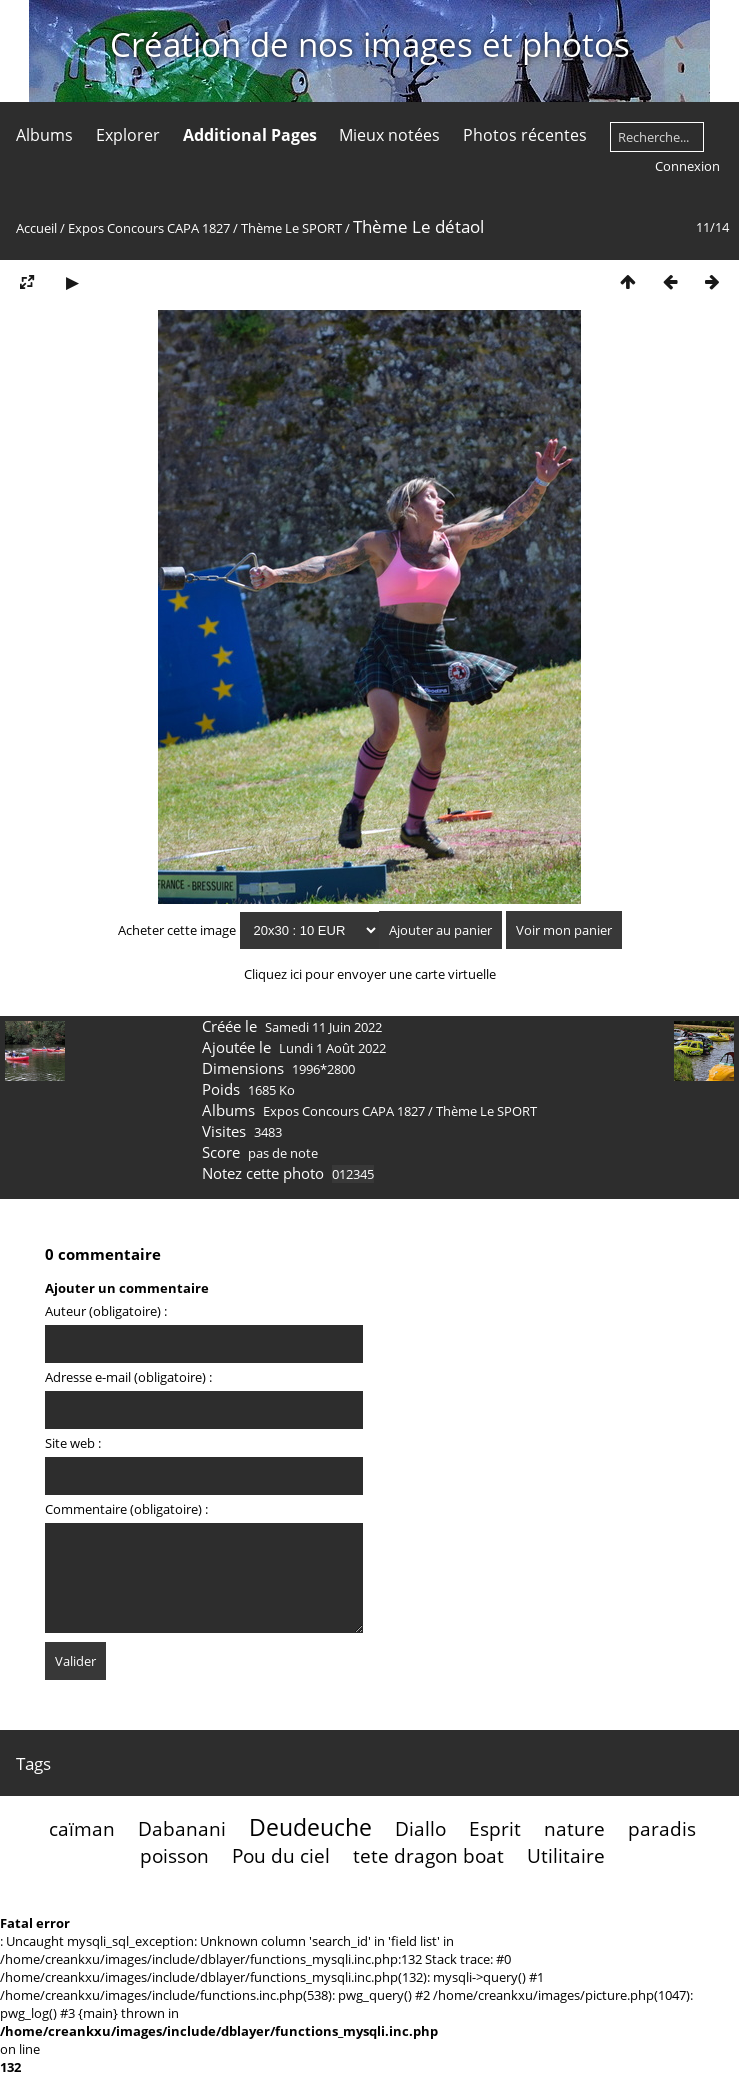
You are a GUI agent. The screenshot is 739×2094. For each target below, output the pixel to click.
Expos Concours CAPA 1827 (149, 228)
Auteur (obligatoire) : (106, 1311)
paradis (662, 1828)
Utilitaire (566, 1855)
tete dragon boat (428, 1855)
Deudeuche (310, 1827)
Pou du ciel (281, 1855)
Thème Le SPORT (291, 228)
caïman (82, 1828)
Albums (44, 135)
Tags (33, 1763)
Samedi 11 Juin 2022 (323, 1027)
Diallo (420, 1828)
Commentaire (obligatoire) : (126, 1509)
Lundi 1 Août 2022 (332, 1048)
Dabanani (182, 1828)
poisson (174, 1855)
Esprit (495, 1828)
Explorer (128, 135)
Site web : (73, 1443)
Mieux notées (389, 135)
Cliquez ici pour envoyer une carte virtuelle (370, 974)
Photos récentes (525, 135)
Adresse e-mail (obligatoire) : (128, 1377)
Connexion (687, 166)
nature (574, 1828)
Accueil (36, 228)
